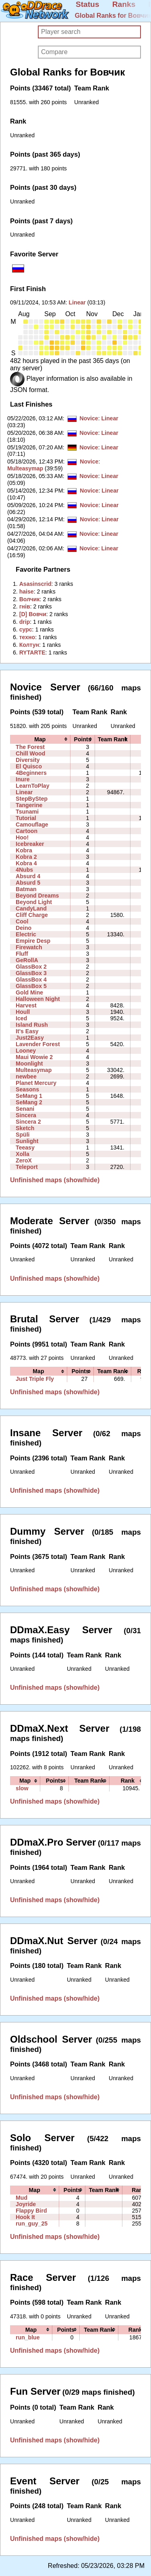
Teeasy (25, 1147)
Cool (22, 921)
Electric (26, 934)
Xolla (22, 1154)
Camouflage (32, 824)
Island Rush (32, 1025)
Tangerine (29, 805)
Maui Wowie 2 (34, 1057)
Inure (22, 779)
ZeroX (24, 1160)
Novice (88, 418)
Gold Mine (29, 992)
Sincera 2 (28, 1121)
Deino (23, 928)
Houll (23, 1012)
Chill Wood (30, 753)
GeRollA (27, 960)
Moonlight (29, 1063)
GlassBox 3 (31, 973)
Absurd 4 (28, 876)
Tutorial (26, 818)
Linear (77, 302)
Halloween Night (38, 999)
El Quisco (29, 766)
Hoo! (22, 837)
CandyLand (31, 908)
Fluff (22, 953)
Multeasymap (25, 468)
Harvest (26, 1005)
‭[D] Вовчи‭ (32, 614)
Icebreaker (30, 844)
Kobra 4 (26, 863)
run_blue (27, 2337)
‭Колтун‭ (29, 645)
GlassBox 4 (31, 979)
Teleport (27, 1167)
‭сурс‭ (25, 629)
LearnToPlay (32, 785)
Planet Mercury (36, 1083)
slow (22, 1788)
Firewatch (29, 947)
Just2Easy (30, 1037)
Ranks (124, 4)
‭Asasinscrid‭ (35, 584)
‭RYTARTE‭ (32, 652)
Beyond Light (34, 902)
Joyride (26, 2204)
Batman (26, 889)
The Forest (30, 747)
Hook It (25, 2217)
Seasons (27, 1089)
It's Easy (27, 1031)
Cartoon (26, 831)
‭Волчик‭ (29, 599)
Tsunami (27, 811)
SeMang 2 (29, 1102)
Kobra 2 (26, 857)
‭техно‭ (27, 637)
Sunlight (27, 1141)
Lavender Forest (38, 1044)
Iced (21, 1018)
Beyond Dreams (37, 895)
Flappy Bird (31, 2210)
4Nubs (24, 869)
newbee (26, 1076)
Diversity (27, 760)
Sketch (25, 1128)
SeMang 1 (29, 1096)
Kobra (24, 850)
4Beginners (31, 773)
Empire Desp (33, 941)
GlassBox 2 (31, 966)
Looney (26, 1050)
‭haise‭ (26, 591)
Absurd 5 (28, 882)
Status (87, 4)
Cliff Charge (32, 915)
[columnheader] (40, 739)
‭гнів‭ (24, 606)
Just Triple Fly (35, 1379)
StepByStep (32, 798)
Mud (21, 2197)
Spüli (22, 1134)
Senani (25, 1108)
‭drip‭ (24, 622)
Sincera (26, 1115)
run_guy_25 (32, 2223)
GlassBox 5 (31, 986)
